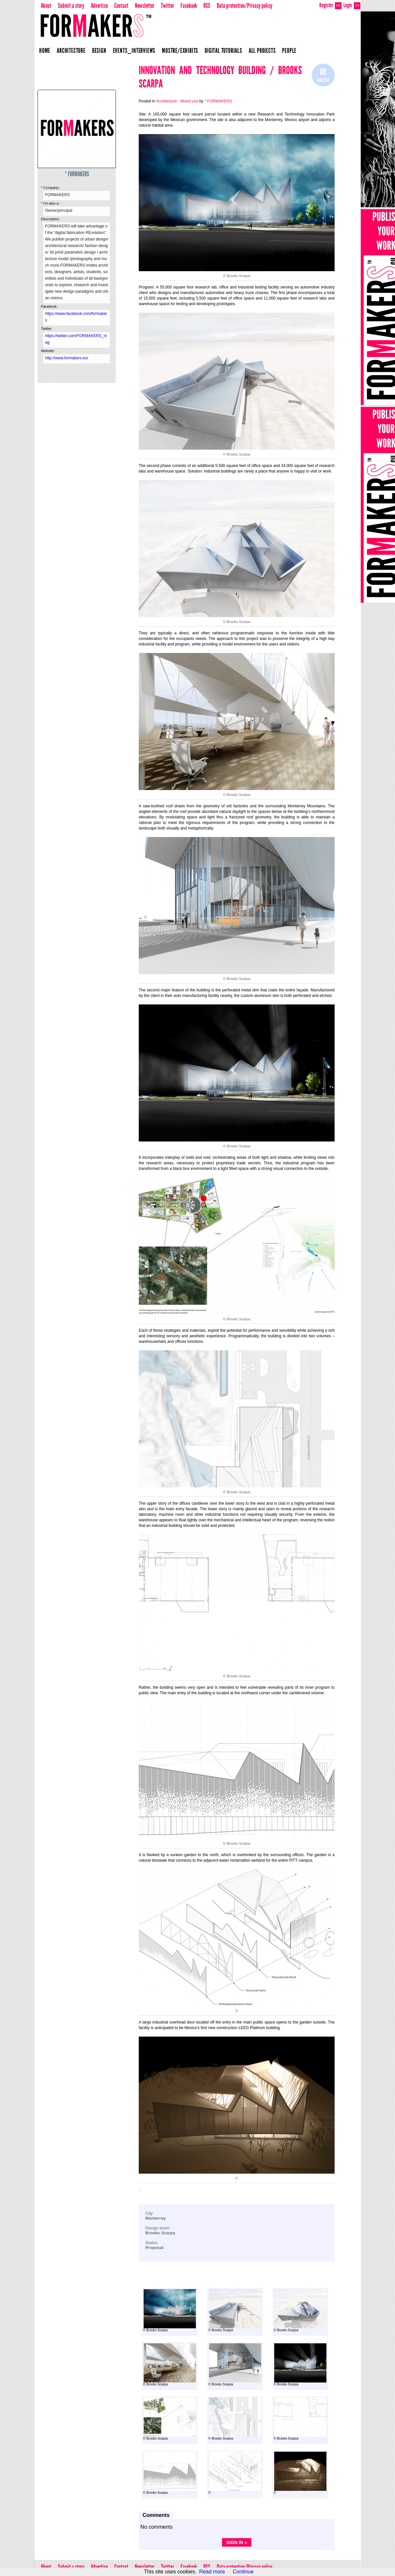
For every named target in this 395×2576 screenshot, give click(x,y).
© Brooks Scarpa (169, 2310)
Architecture (71, 50)
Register (330, 5)
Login (351, 5)
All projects (262, 50)
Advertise (99, 5)
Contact (121, 5)
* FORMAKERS (77, 174)
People (289, 50)
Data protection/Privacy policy (244, 5)
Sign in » (236, 2542)
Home (44, 50)
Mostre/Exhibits (180, 50)
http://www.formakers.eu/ (66, 358)
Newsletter (144, 5)
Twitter (167, 5)
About (46, 5)
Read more (212, 2571)
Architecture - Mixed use (177, 101)
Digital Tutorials (223, 50)
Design (99, 50)
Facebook (189, 5)
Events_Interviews (134, 50)
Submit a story (71, 5)
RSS (206, 5)
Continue (243, 2571)
